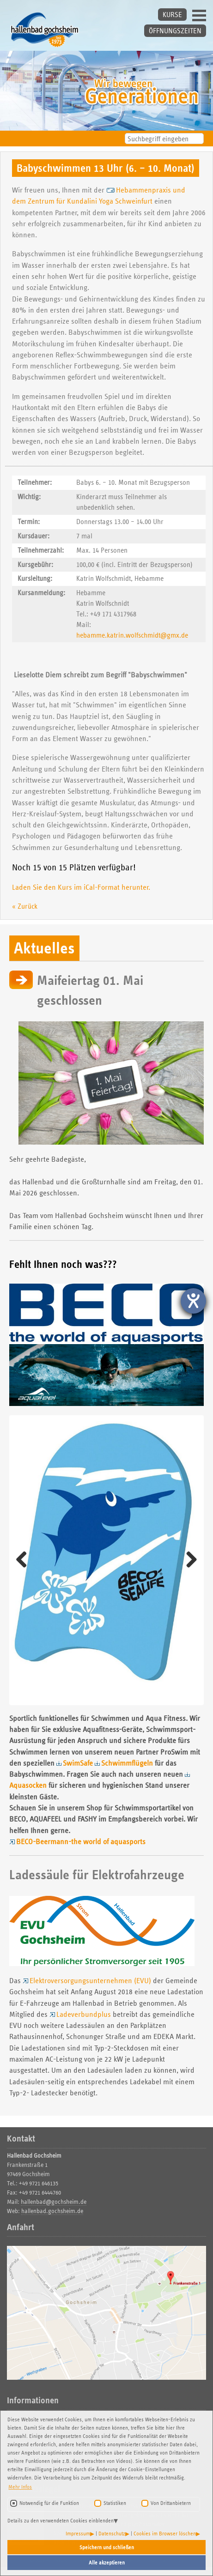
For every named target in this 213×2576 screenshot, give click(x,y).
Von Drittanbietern (171, 2503)
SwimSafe (78, 1763)
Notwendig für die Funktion (49, 2503)
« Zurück (24, 906)
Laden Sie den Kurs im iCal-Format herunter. (81, 887)
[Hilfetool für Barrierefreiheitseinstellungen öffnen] (193, 1301)
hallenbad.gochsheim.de (52, 2211)
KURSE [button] (172, 14)
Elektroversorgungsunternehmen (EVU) (90, 1980)
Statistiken (114, 2503)
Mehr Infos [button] (20, 2487)
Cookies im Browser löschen (165, 2533)
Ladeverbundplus (83, 2014)
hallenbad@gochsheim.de (53, 2201)
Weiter (188, 1560)
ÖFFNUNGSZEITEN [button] (175, 31)
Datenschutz (111, 2533)
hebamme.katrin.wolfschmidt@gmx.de (132, 635)
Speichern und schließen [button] (106, 2547)
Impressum (78, 2533)
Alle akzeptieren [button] (107, 2562)
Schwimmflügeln (127, 1763)
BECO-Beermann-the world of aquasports (81, 1841)
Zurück (25, 1560)
